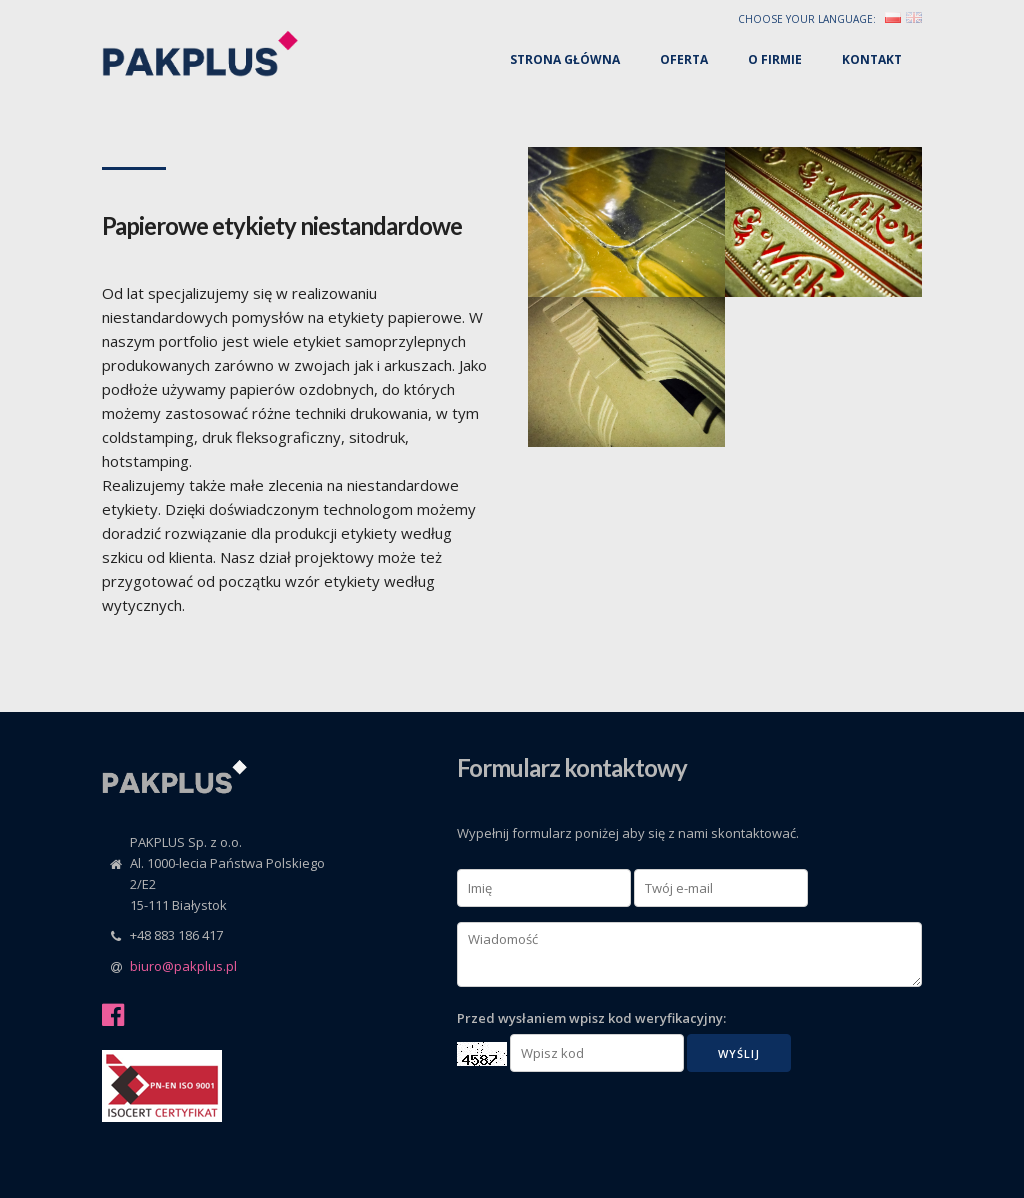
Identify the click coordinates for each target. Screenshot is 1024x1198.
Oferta (684, 59)
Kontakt (872, 59)
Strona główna (565, 59)
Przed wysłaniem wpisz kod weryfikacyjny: (591, 1018)
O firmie (775, 59)
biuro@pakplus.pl (183, 966)
